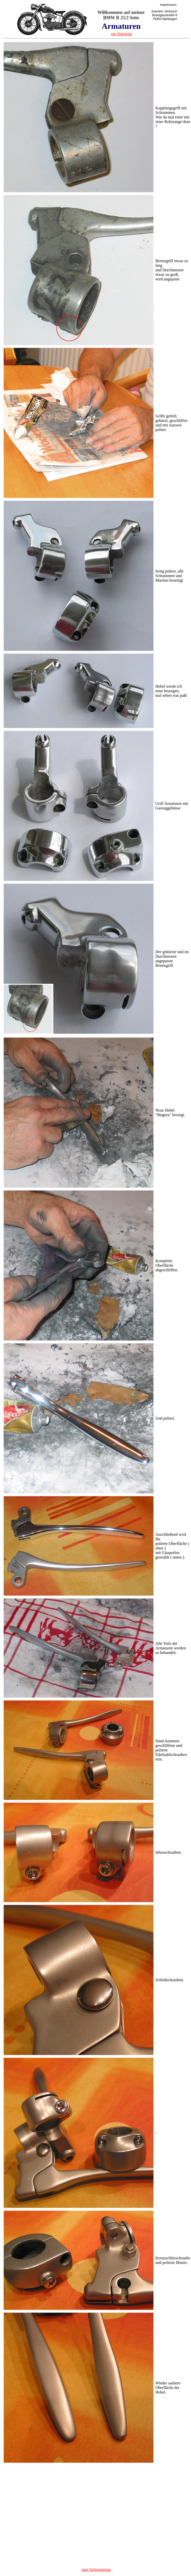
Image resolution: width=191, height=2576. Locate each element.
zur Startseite (121, 34)
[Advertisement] (94, 2515)
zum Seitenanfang (95, 2569)
